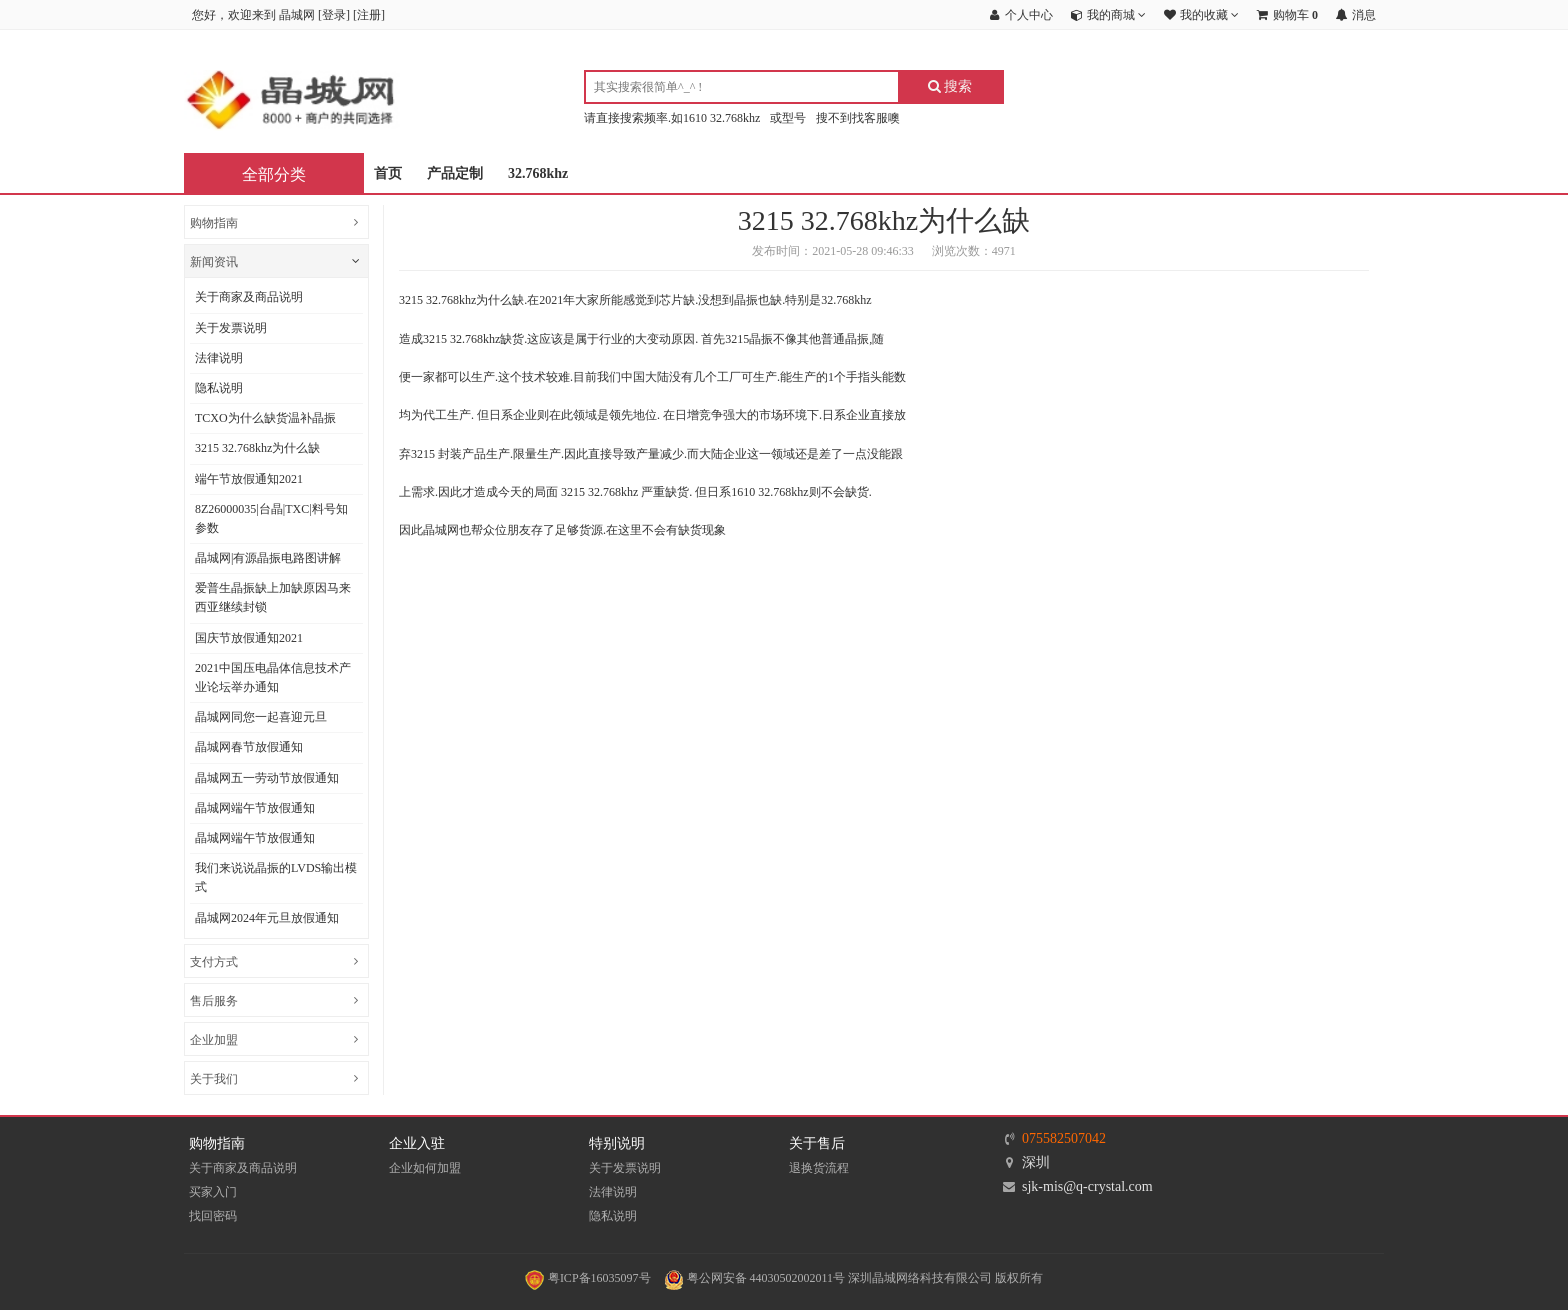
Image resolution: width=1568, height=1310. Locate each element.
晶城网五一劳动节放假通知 (267, 778)
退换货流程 (819, 1168)
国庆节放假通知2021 (249, 638)
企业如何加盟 (425, 1168)
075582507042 (1064, 1138)
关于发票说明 (231, 328)
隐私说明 (219, 388)
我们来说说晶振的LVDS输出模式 (276, 877)
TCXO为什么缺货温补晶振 (265, 418)
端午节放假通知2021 (249, 479)
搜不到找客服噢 (858, 118)
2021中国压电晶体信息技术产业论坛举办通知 (273, 677)
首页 (388, 173)
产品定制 (455, 173)
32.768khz (538, 173)
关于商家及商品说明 (249, 297)
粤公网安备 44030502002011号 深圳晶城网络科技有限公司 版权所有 (854, 1278)
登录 (334, 15)
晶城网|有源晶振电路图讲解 (268, 558)
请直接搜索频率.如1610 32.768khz (672, 118)
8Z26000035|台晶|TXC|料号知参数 (271, 518)
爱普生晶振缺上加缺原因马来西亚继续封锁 (273, 597)
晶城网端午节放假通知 (255, 808)
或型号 (788, 118)
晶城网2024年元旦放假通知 (267, 918)
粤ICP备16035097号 (588, 1278)
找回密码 (213, 1216)
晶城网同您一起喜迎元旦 (261, 717)
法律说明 (219, 358)
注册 (369, 15)
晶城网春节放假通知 (249, 747)
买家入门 (213, 1192)
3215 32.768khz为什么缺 (257, 448)
